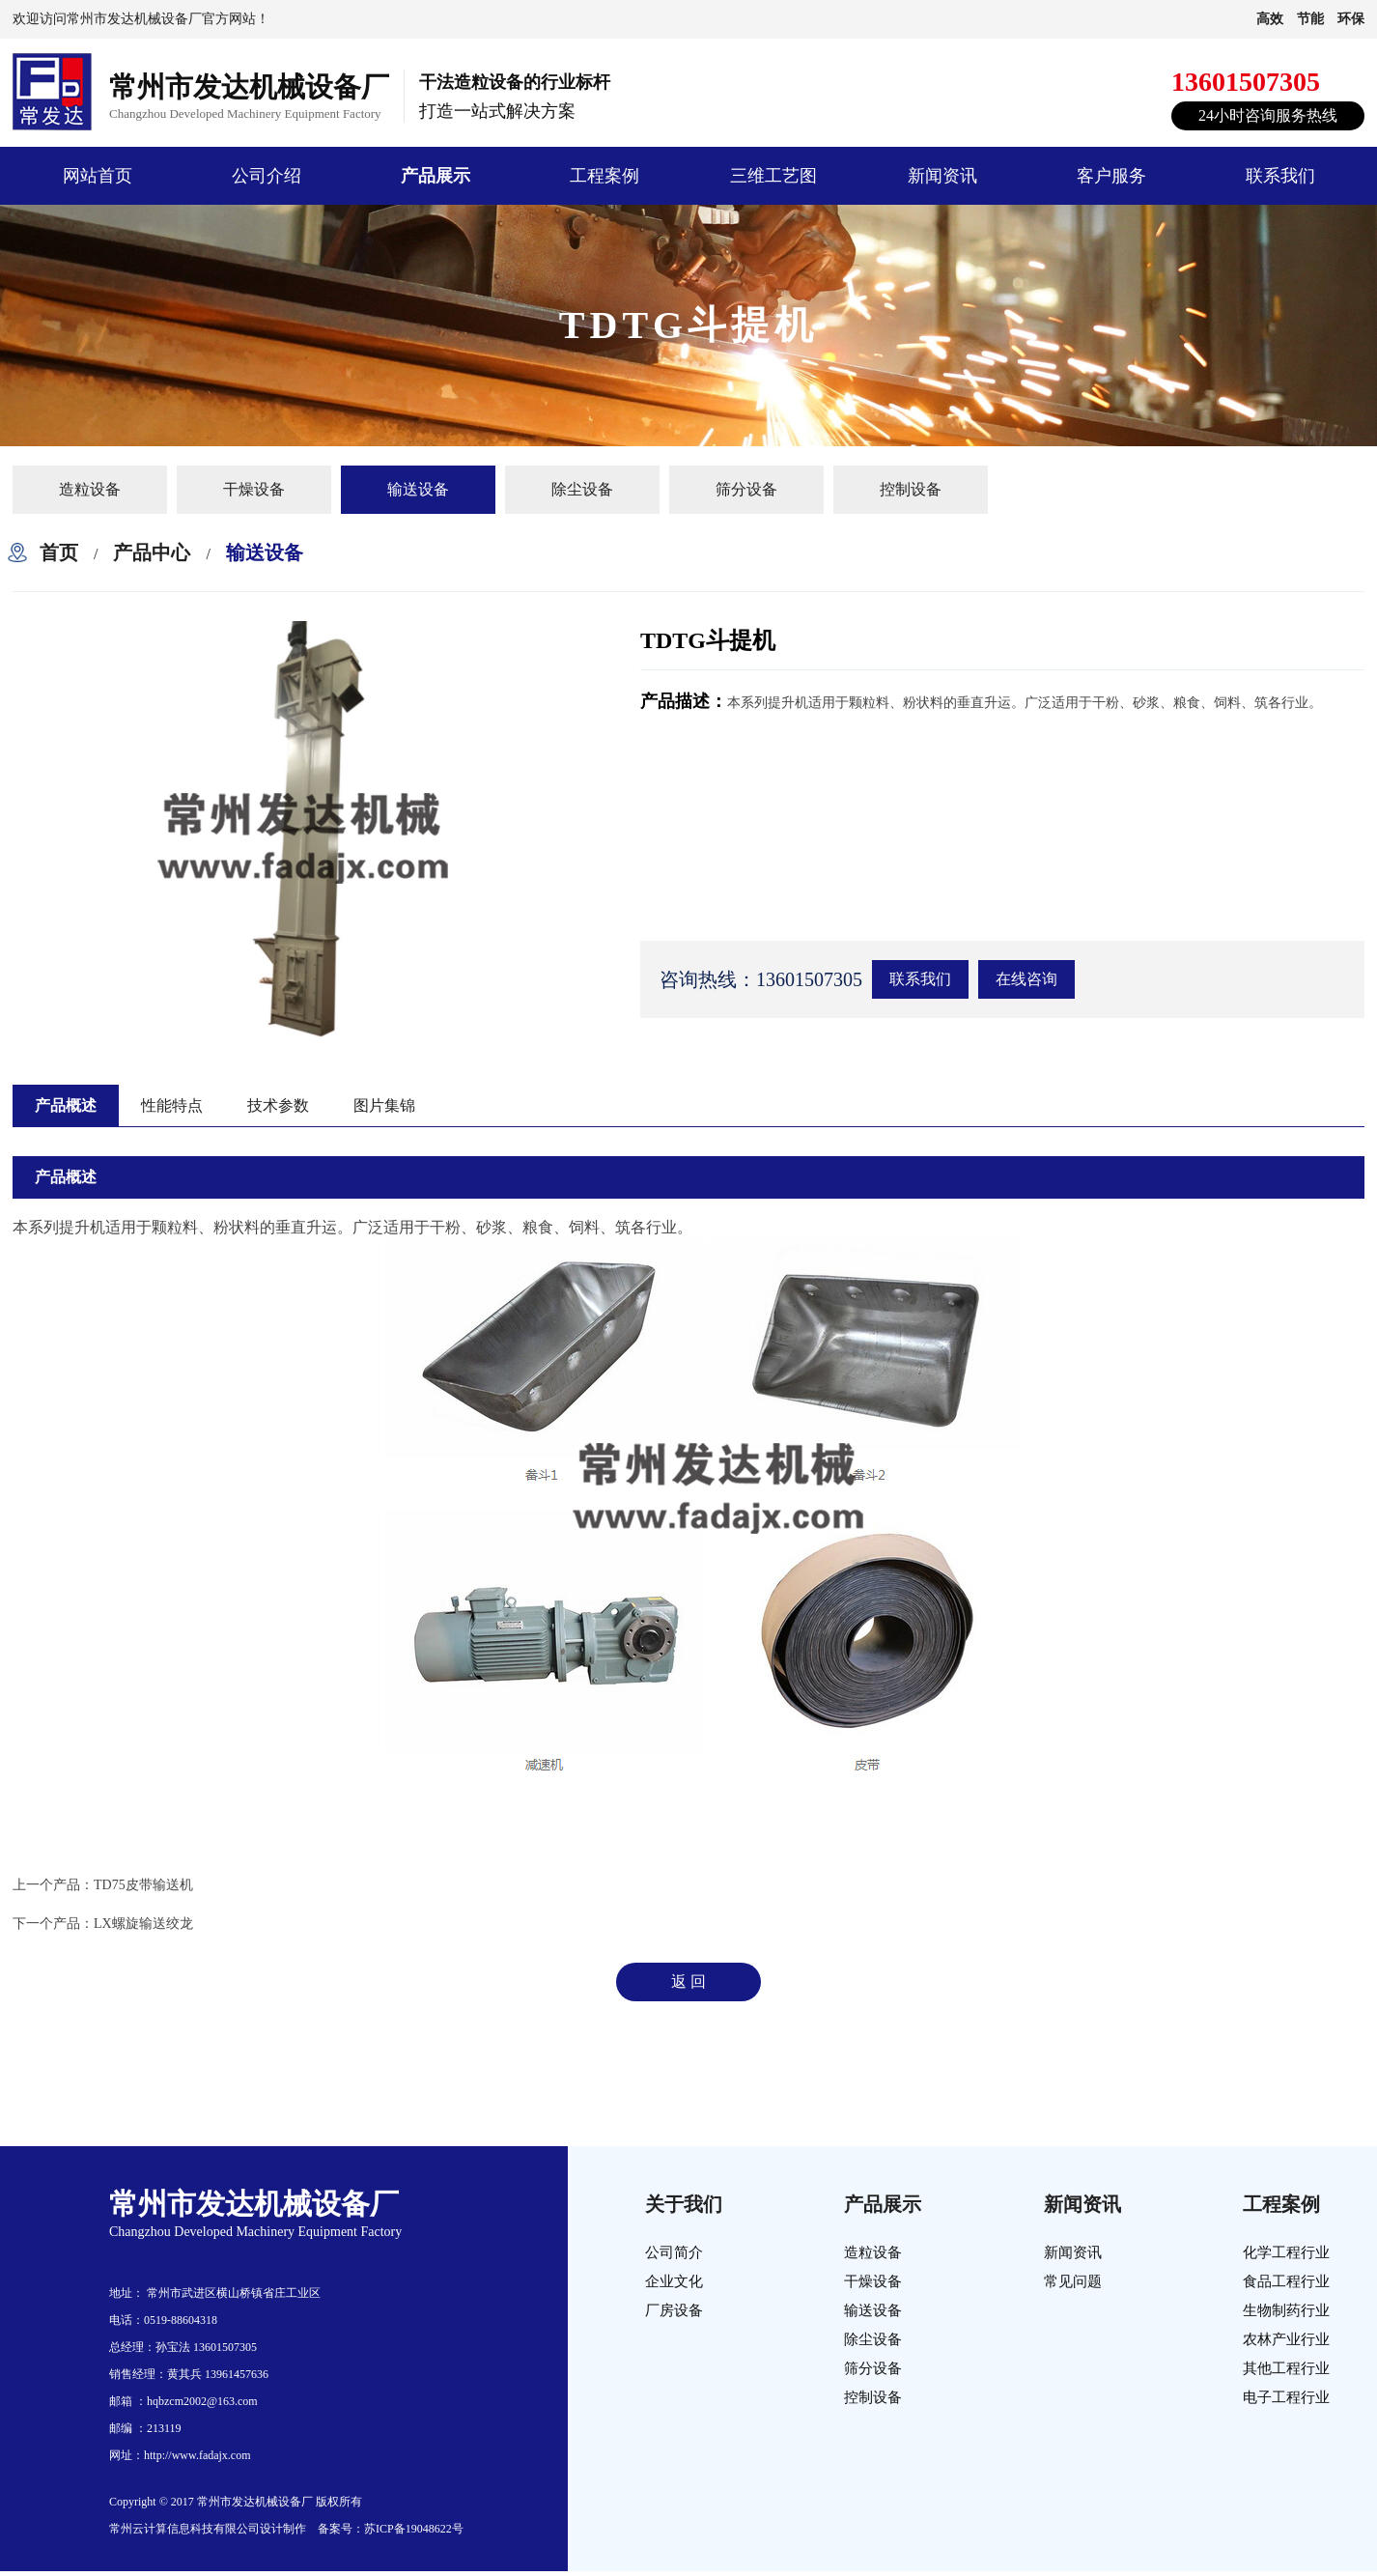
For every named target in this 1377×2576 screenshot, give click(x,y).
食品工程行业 (1286, 2281)
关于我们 (683, 2204)
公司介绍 (266, 175)
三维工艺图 (773, 175)
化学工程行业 (1286, 2252)
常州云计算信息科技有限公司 (184, 2528)
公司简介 (674, 2252)
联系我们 (1280, 175)
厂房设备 (674, 2310)
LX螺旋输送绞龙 (143, 1923)
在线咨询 (1026, 979)
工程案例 (604, 175)
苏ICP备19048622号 (414, 2528)
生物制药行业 (1286, 2310)
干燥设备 (254, 489)
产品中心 (151, 552)
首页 (59, 552)
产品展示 (435, 175)
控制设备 (910, 489)
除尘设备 (582, 489)
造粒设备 (90, 489)
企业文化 (674, 2281)
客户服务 (1111, 175)
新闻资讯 (942, 175)
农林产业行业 (1286, 2339)
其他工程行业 (1286, 2368)
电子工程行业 (1286, 2397)
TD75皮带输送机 (143, 1885)
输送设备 (418, 489)
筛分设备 (746, 489)
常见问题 (1073, 2281)
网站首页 (97, 175)
